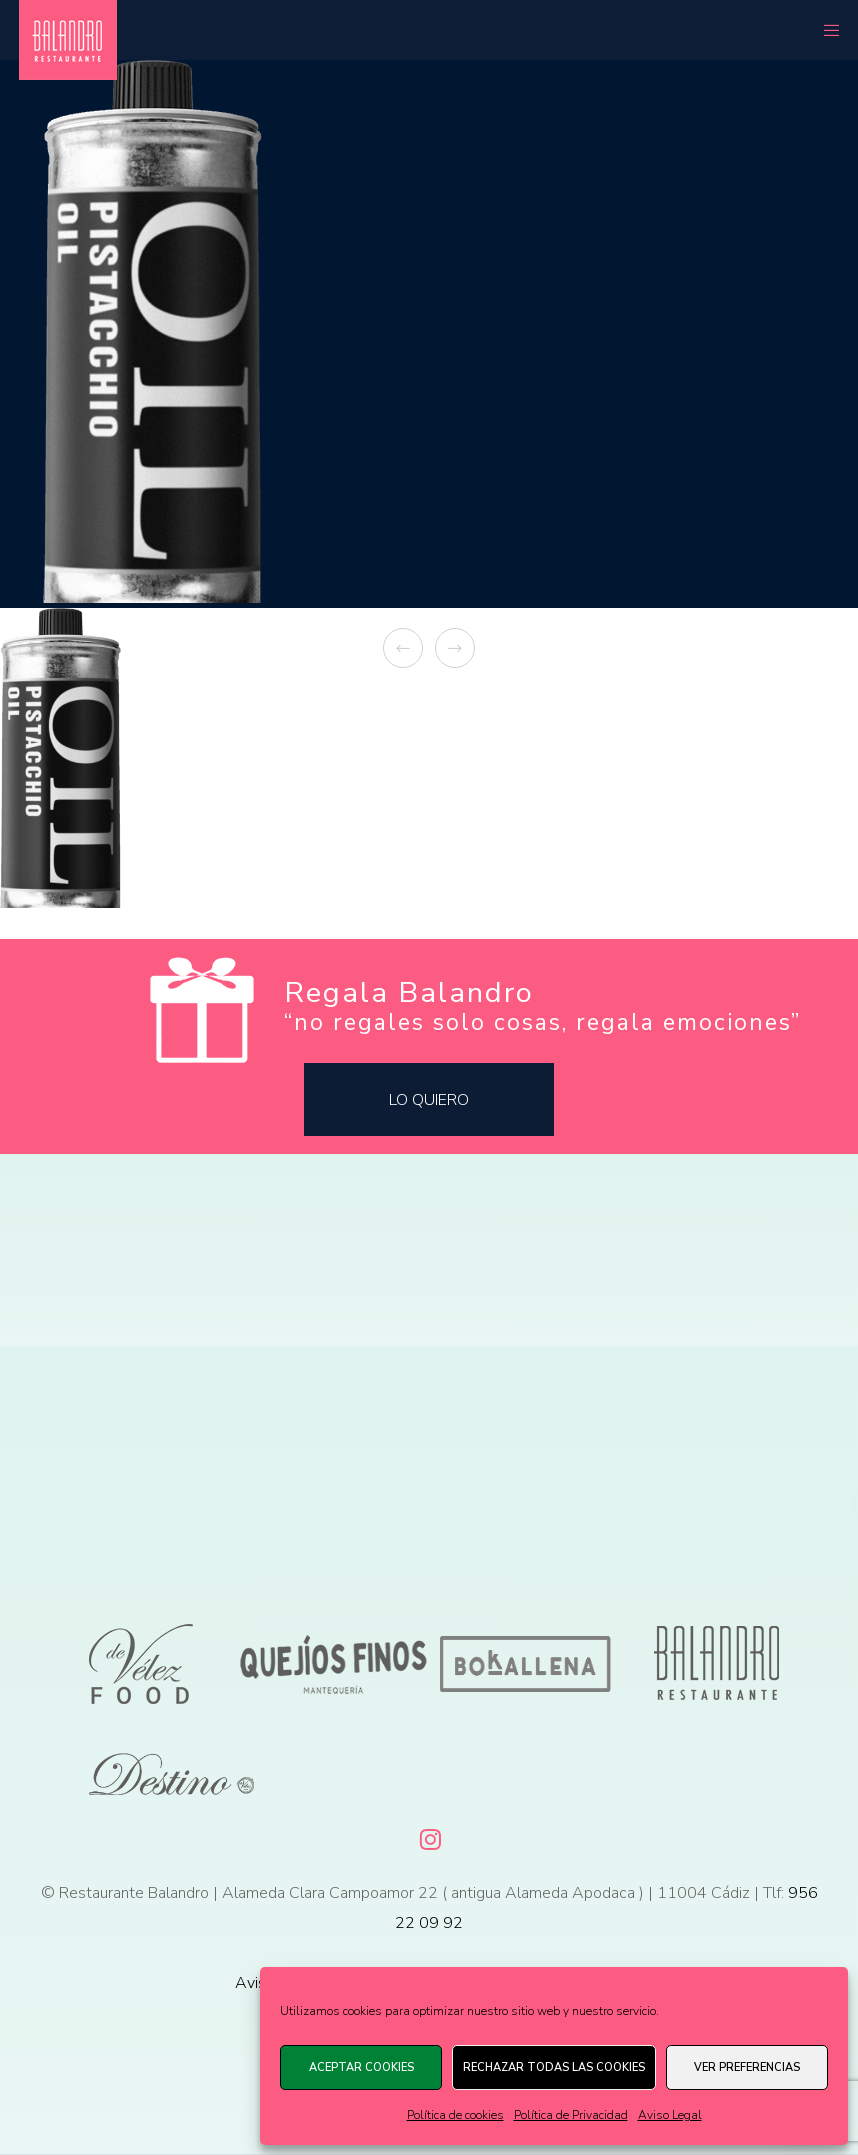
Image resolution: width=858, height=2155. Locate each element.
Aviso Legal (670, 2115)
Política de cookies (455, 2115)
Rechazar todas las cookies (554, 2067)
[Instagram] (429, 1836)
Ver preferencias (747, 2067)
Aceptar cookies (361, 2067)
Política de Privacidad (571, 2115)
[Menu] (825, 30)
